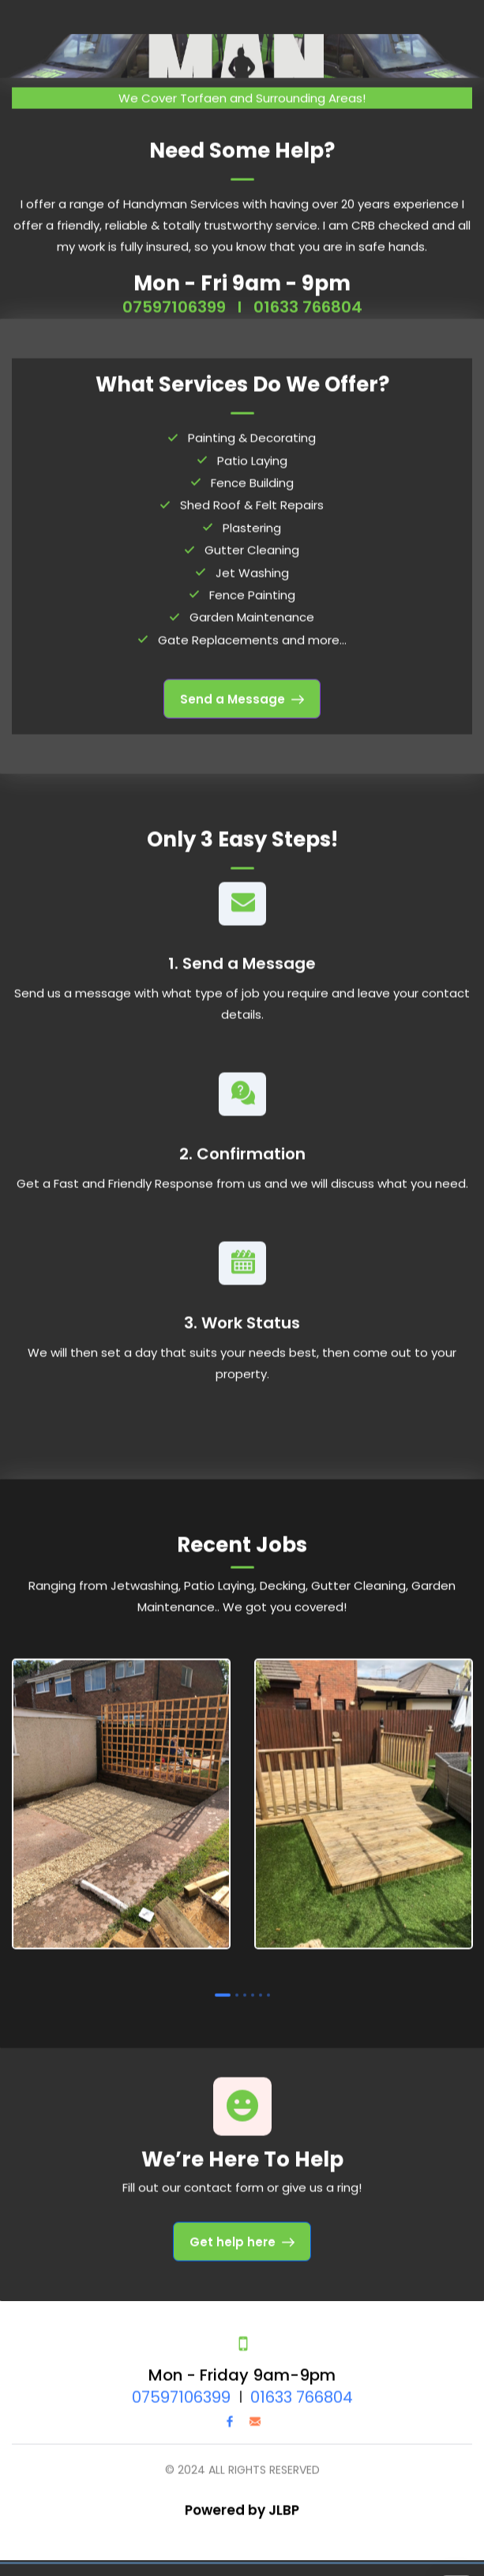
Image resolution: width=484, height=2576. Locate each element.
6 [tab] (268, 1985)
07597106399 (174, 298)
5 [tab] (260, 1985)
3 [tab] (244, 1985)
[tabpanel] (121, 1797)
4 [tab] (252, 1985)
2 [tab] (236, 1985)
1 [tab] (223, 1985)
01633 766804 (307, 298)
